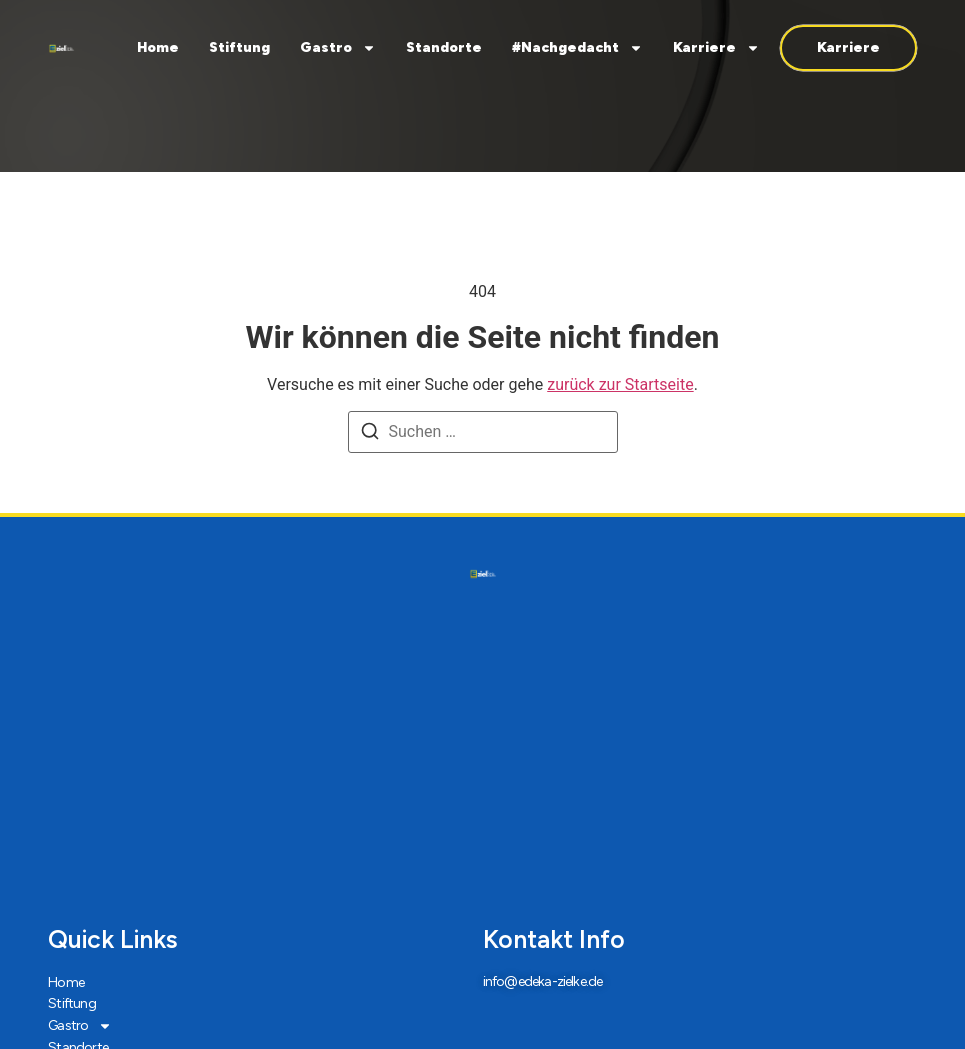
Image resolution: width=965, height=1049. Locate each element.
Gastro (338, 48)
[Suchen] (370, 434)
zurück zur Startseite (620, 384)
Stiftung (239, 47)
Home (158, 47)
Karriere (716, 48)
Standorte (444, 47)
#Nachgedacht (577, 48)
